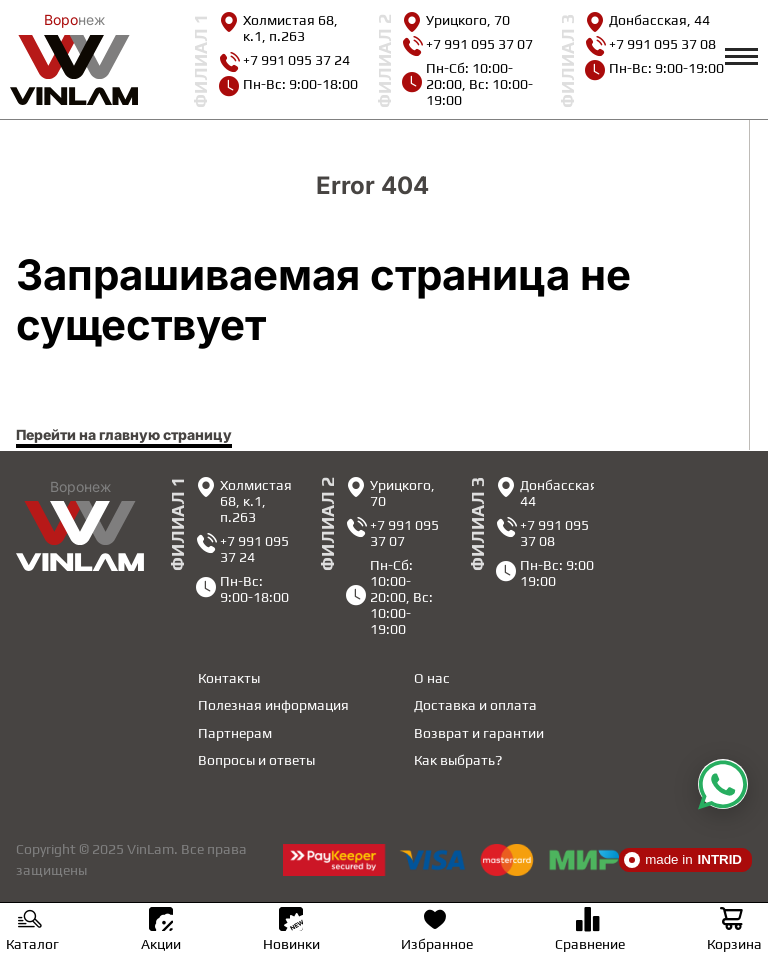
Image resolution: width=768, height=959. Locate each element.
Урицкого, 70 (456, 20)
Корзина (734, 931)
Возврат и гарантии (479, 733)
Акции (161, 929)
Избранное (437, 931)
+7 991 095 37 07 (467, 44)
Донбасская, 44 (647, 20)
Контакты (229, 678)
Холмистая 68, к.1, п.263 (278, 28)
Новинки (291, 929)
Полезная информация (273, 705)
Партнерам (235, 733)
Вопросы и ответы (256, 760)
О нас (432, 678)
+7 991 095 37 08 (650, 44)
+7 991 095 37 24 (284, 60)
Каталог (32, 931)
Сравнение (590, 931)
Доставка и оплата (475, 705)
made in (683, 860)
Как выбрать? (458, 760)
